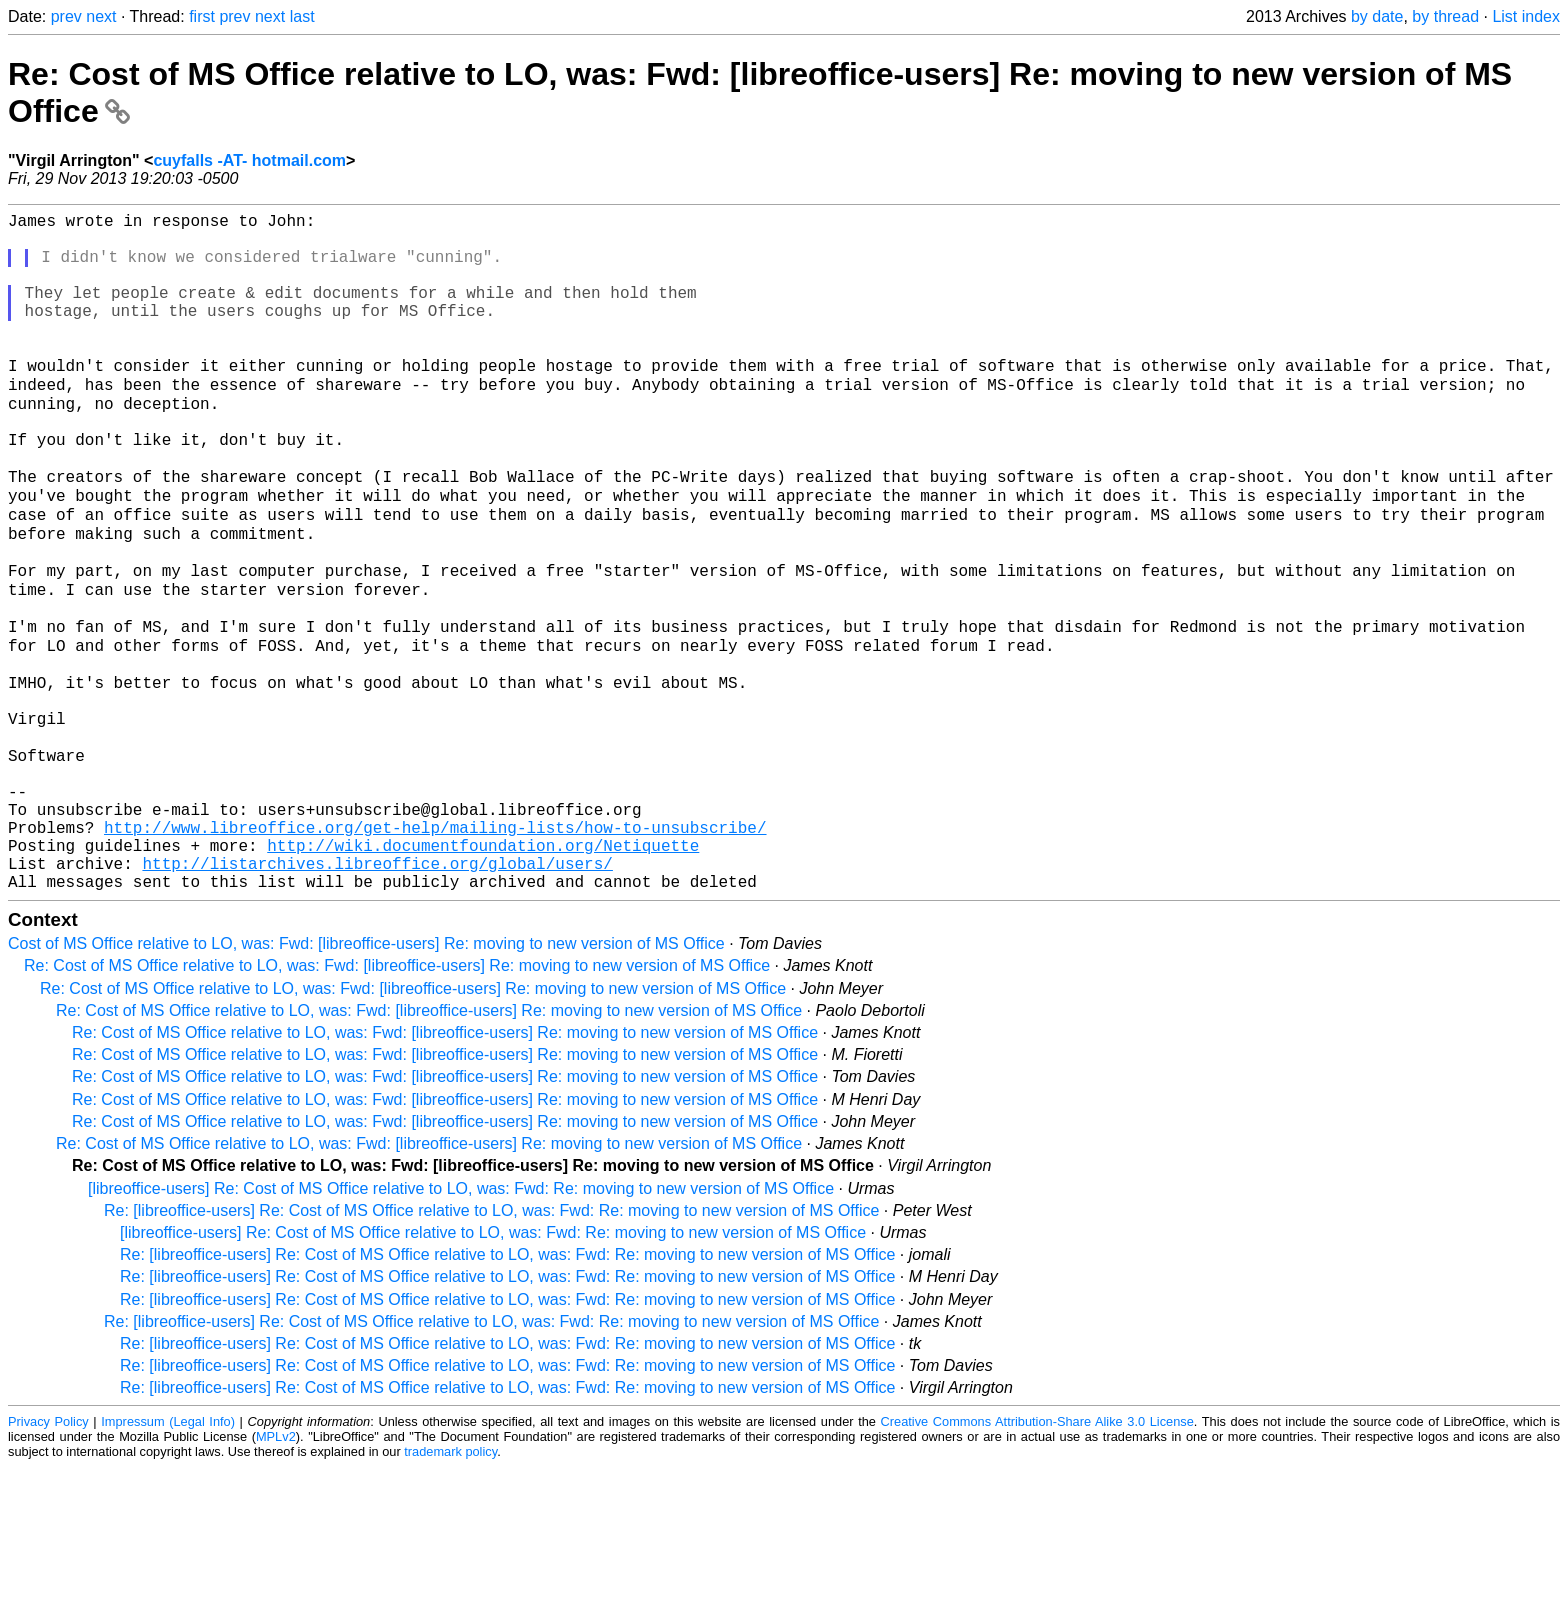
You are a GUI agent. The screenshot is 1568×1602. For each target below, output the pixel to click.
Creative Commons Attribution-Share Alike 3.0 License (1037, 1556)
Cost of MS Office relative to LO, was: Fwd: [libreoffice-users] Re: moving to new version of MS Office (366, 1078)
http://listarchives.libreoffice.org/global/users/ (377, 994)
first (202, 16)
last (302, 16)
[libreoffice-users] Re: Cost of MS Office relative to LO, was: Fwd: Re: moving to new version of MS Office (461, 1323)
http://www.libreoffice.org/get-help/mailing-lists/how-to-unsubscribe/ (435, 950)
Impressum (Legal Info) (168, 1556)
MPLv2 (276, 1571)
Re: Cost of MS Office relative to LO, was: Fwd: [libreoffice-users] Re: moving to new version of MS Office (397, 1100)
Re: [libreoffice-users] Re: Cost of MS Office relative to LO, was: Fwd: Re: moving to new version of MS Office (491, 1345)
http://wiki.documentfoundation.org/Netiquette (483, 972)
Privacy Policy (48, 1556)
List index (1526, 16)
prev (66, 16)
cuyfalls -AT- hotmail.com (249, 160)
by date (1377, 16)
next (101, 16)
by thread (1445, 16)
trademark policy (450, 1586)
